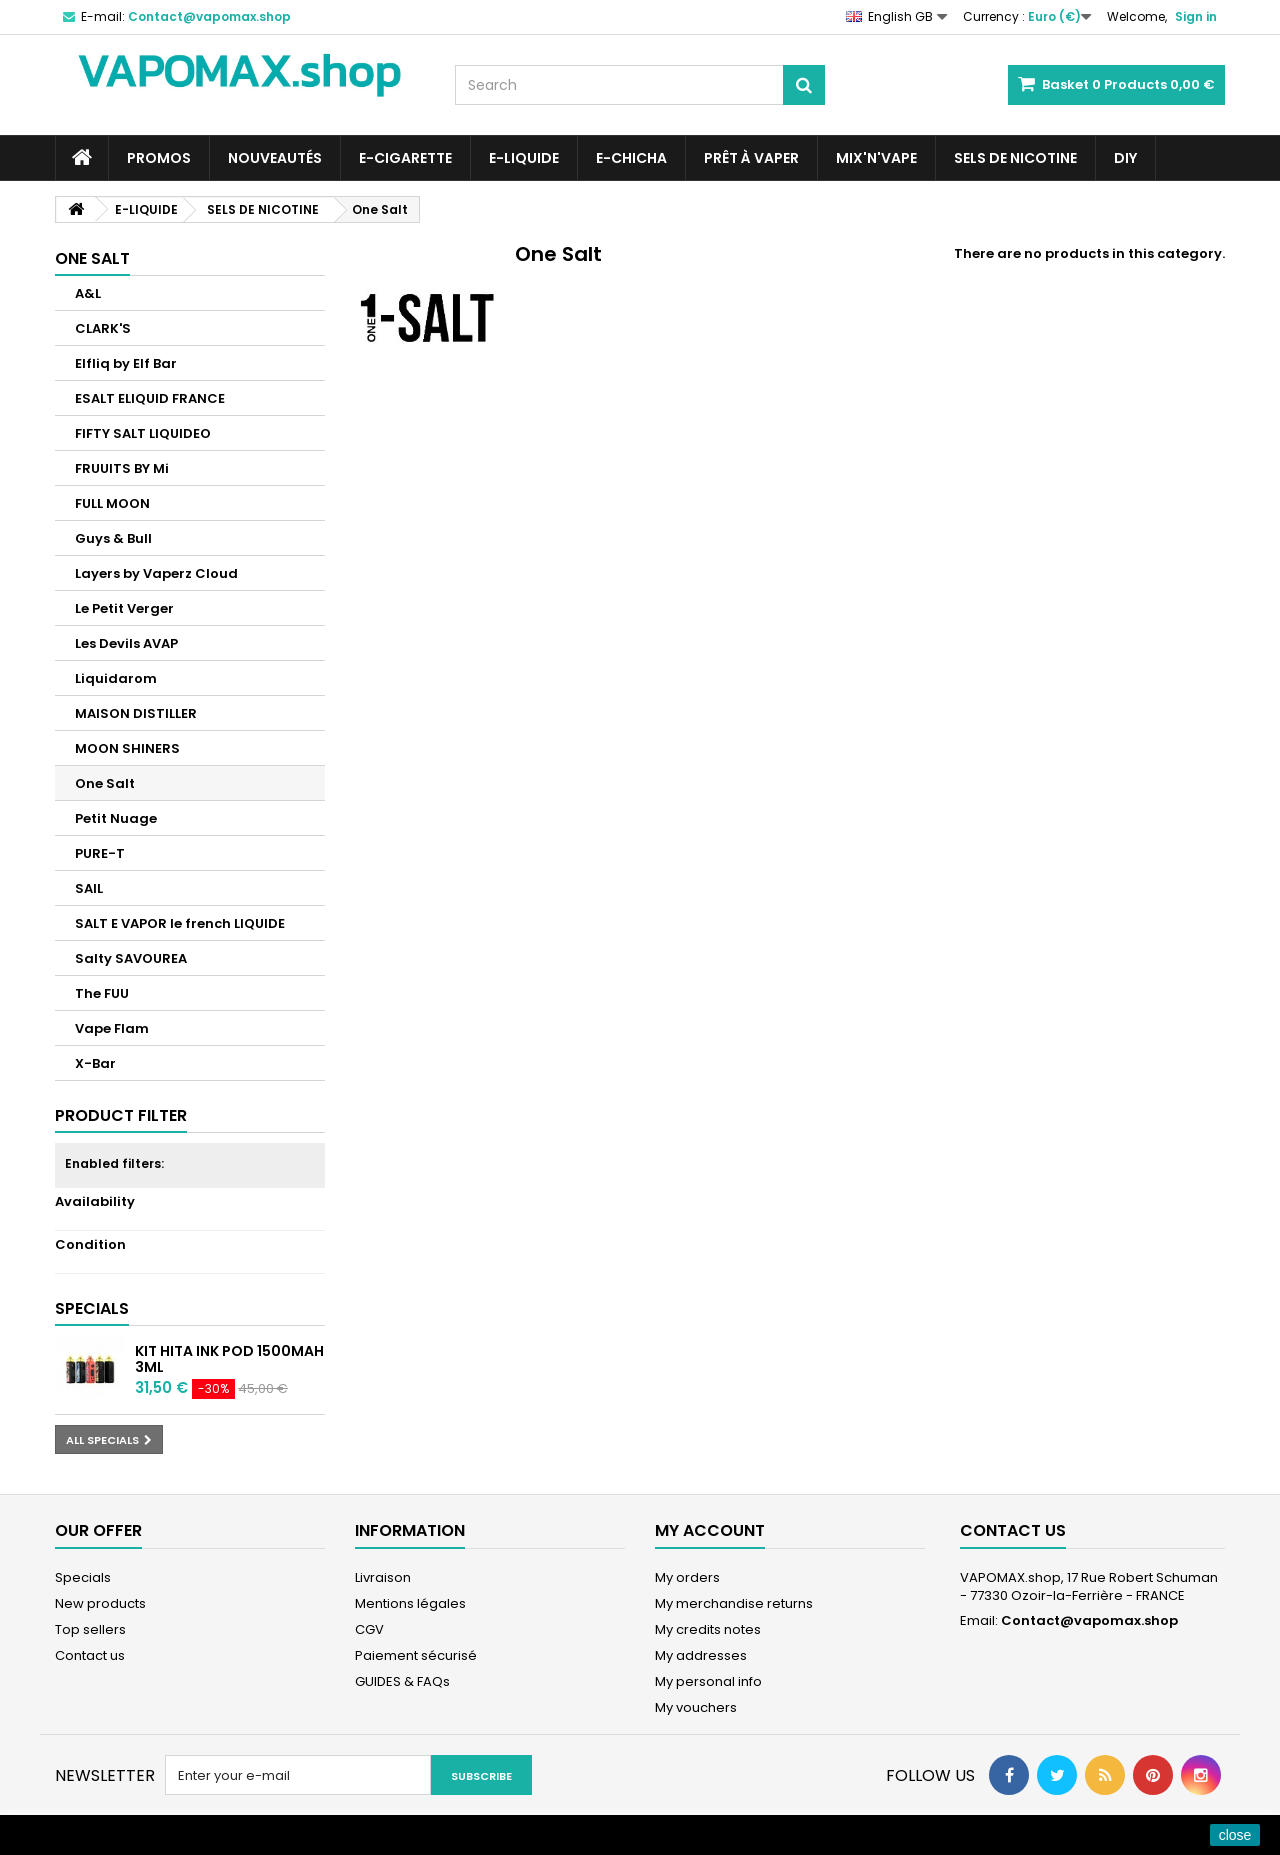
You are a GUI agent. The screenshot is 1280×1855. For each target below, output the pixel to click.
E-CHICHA (631, 158)
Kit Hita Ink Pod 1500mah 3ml (229, 1359)
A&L (88, 293)
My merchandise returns (734, 1603)
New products (100, 1603)
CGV (369, 1629)
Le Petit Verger (124, 608)
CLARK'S (103, 328)
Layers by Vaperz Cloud (156, 573)
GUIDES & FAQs (402, 1681)
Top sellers (90, 1629)
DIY (1125, 158)
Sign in (1196, 16)
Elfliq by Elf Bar (126, 363)
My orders (687, 1577)
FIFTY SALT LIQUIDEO (143, 433)
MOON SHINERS (127, 748)
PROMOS (159, 158)
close (1235, 1835)
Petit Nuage (116, 818)
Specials (92, 1308)
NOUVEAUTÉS (275, 158)
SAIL (89, 888)
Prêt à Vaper (751, 158)
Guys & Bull (113, 538)
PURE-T (100, 853)
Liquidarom (116, 678)
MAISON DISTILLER (136, 713)
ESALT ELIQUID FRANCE (150, 398)
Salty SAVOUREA (131, 958)
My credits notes (708, 1629)
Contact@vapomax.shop (1089, 1620)
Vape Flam (112, 1028)
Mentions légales (410, 1603)
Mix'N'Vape (876, 158)
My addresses (701, 1655)
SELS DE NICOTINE (1015, 158)
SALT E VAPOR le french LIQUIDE (180, 923)
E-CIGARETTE (405, 158)
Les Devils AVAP (126, 643)
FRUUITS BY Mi (122, 468)
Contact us (90, 1655)
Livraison (383, 1577)
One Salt (105, 783)
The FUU (102, 993)
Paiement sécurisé (416, 1655)
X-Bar (95, 1063)
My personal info (708, 1681)
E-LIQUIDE (524, 158)
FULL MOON (112, 503)
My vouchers (696, 1707)
